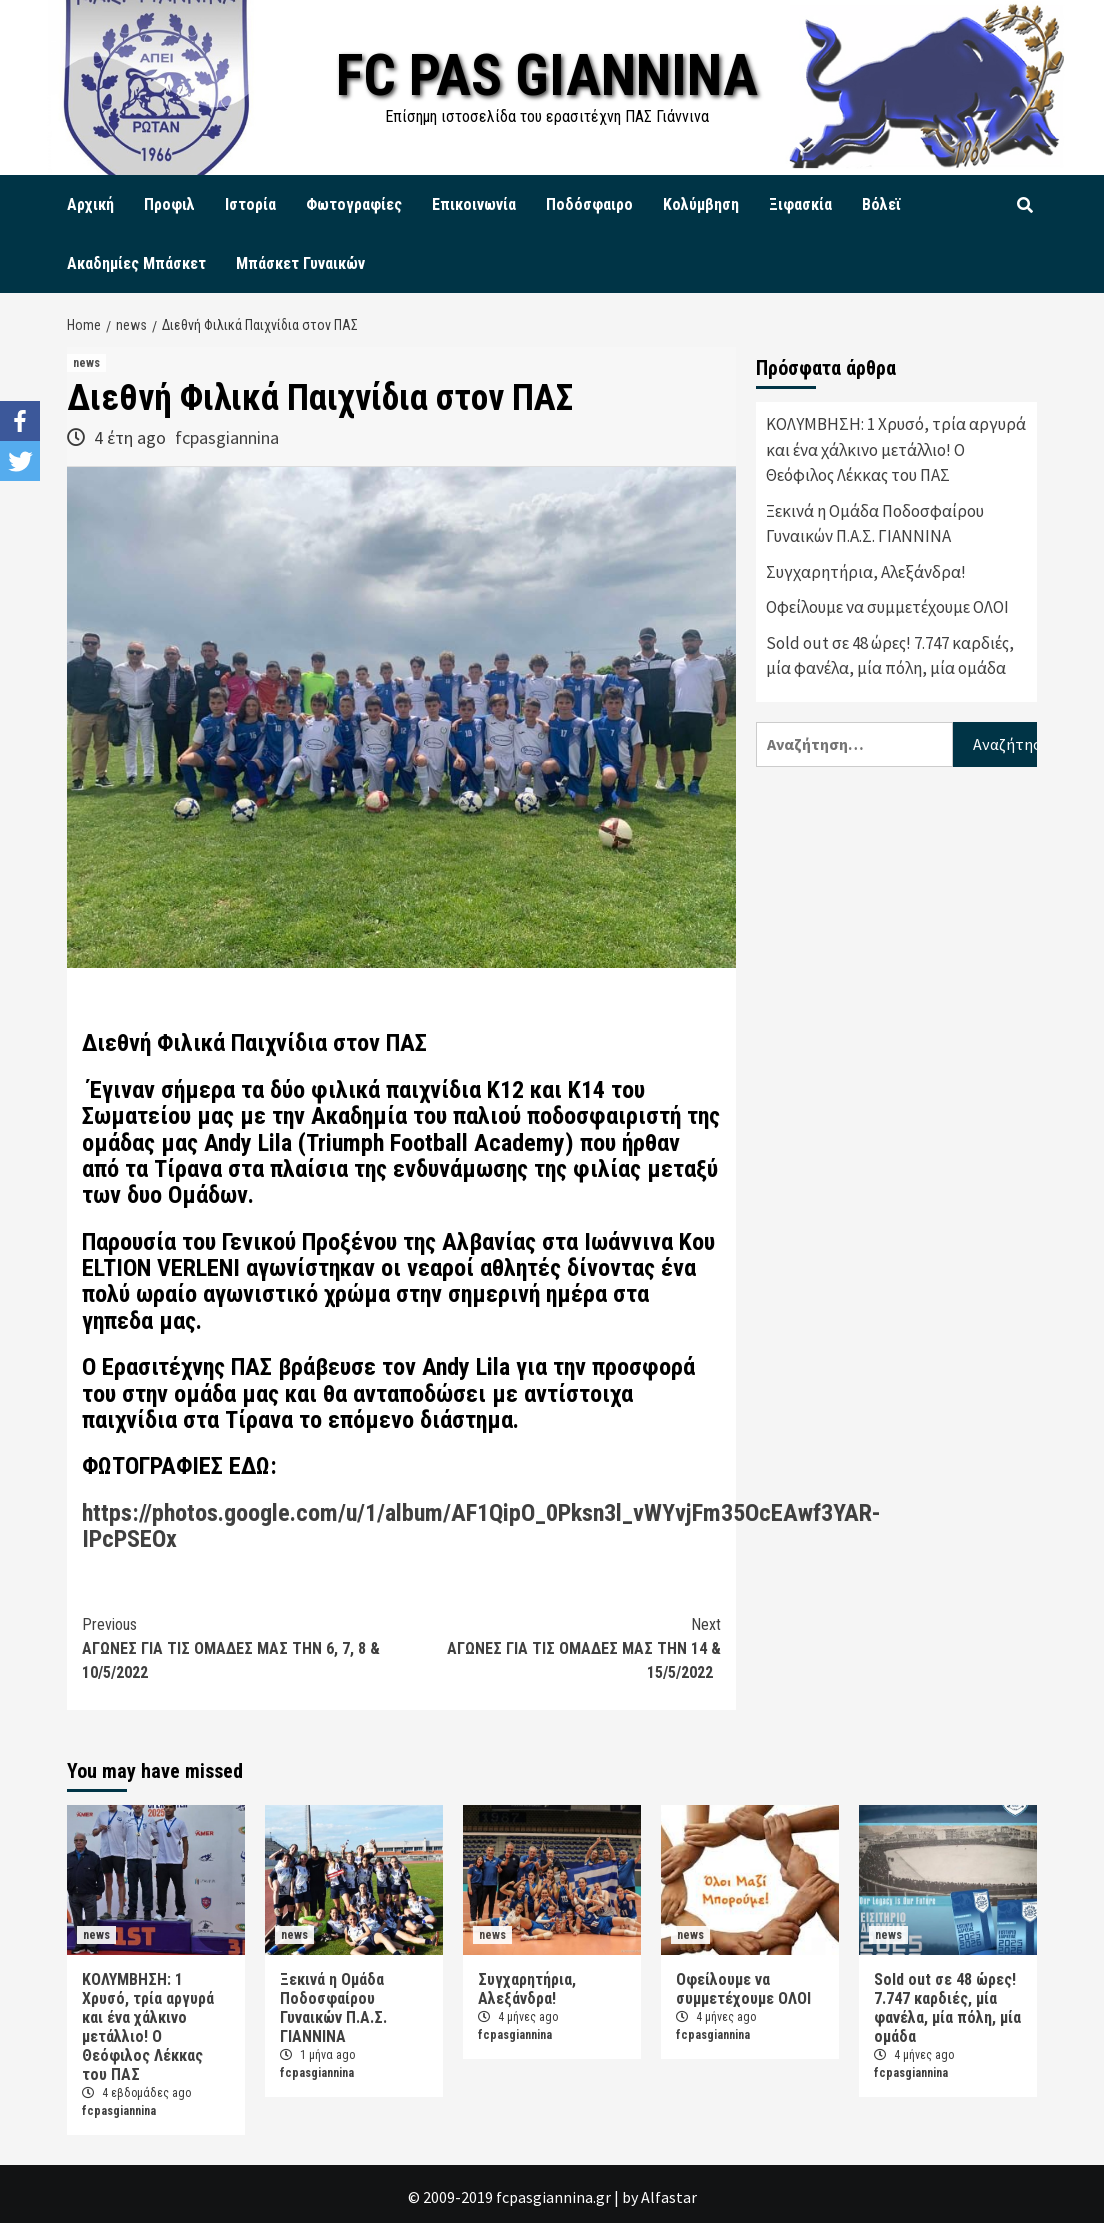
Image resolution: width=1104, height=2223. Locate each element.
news (86, 363)
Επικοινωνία (474, 204)
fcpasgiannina (227, 437)
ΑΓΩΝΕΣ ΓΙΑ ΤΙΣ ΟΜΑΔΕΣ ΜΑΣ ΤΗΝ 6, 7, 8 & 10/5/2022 (242, 1647)
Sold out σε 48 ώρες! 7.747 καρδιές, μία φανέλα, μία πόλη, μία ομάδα (890, 656)
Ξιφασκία (800, 204)
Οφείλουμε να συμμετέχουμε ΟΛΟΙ (887, 607)
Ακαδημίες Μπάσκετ (136, 263)
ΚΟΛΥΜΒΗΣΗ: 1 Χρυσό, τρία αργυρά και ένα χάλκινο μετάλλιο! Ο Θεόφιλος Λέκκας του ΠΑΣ (896, 449)
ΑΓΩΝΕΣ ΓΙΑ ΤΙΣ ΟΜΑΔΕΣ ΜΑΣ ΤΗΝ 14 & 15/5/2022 (562, 1647)
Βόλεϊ (881, 204)
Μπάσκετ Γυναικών (300, 263)
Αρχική (90, 204)
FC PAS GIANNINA (547, 74)
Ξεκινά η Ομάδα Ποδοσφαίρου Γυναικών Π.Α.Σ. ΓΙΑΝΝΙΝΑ (875, 524)
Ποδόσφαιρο (589, 204)
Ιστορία (250, 204)
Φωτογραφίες (354, 204)
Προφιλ (169, 204)
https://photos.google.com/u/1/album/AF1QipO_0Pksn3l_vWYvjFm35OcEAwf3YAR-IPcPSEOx (481, 1526)
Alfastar (669, 2197)
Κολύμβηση (701, 204)
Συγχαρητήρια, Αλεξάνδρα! (866, 572)
